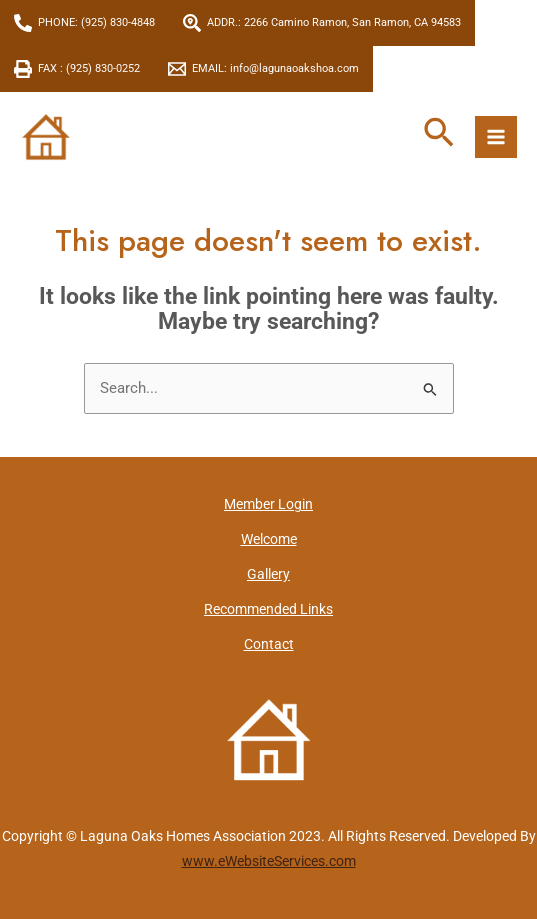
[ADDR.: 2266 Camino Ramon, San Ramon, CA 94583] (322, 23)
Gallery (268, 574)
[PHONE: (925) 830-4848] (84, 23)
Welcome (269, 539)
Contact (269, 644)
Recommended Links (268, 609)
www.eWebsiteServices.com (269, 861)
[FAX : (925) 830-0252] (77, 69)
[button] (439, 134)
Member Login (268, 504)
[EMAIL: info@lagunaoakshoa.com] (263, 69)
